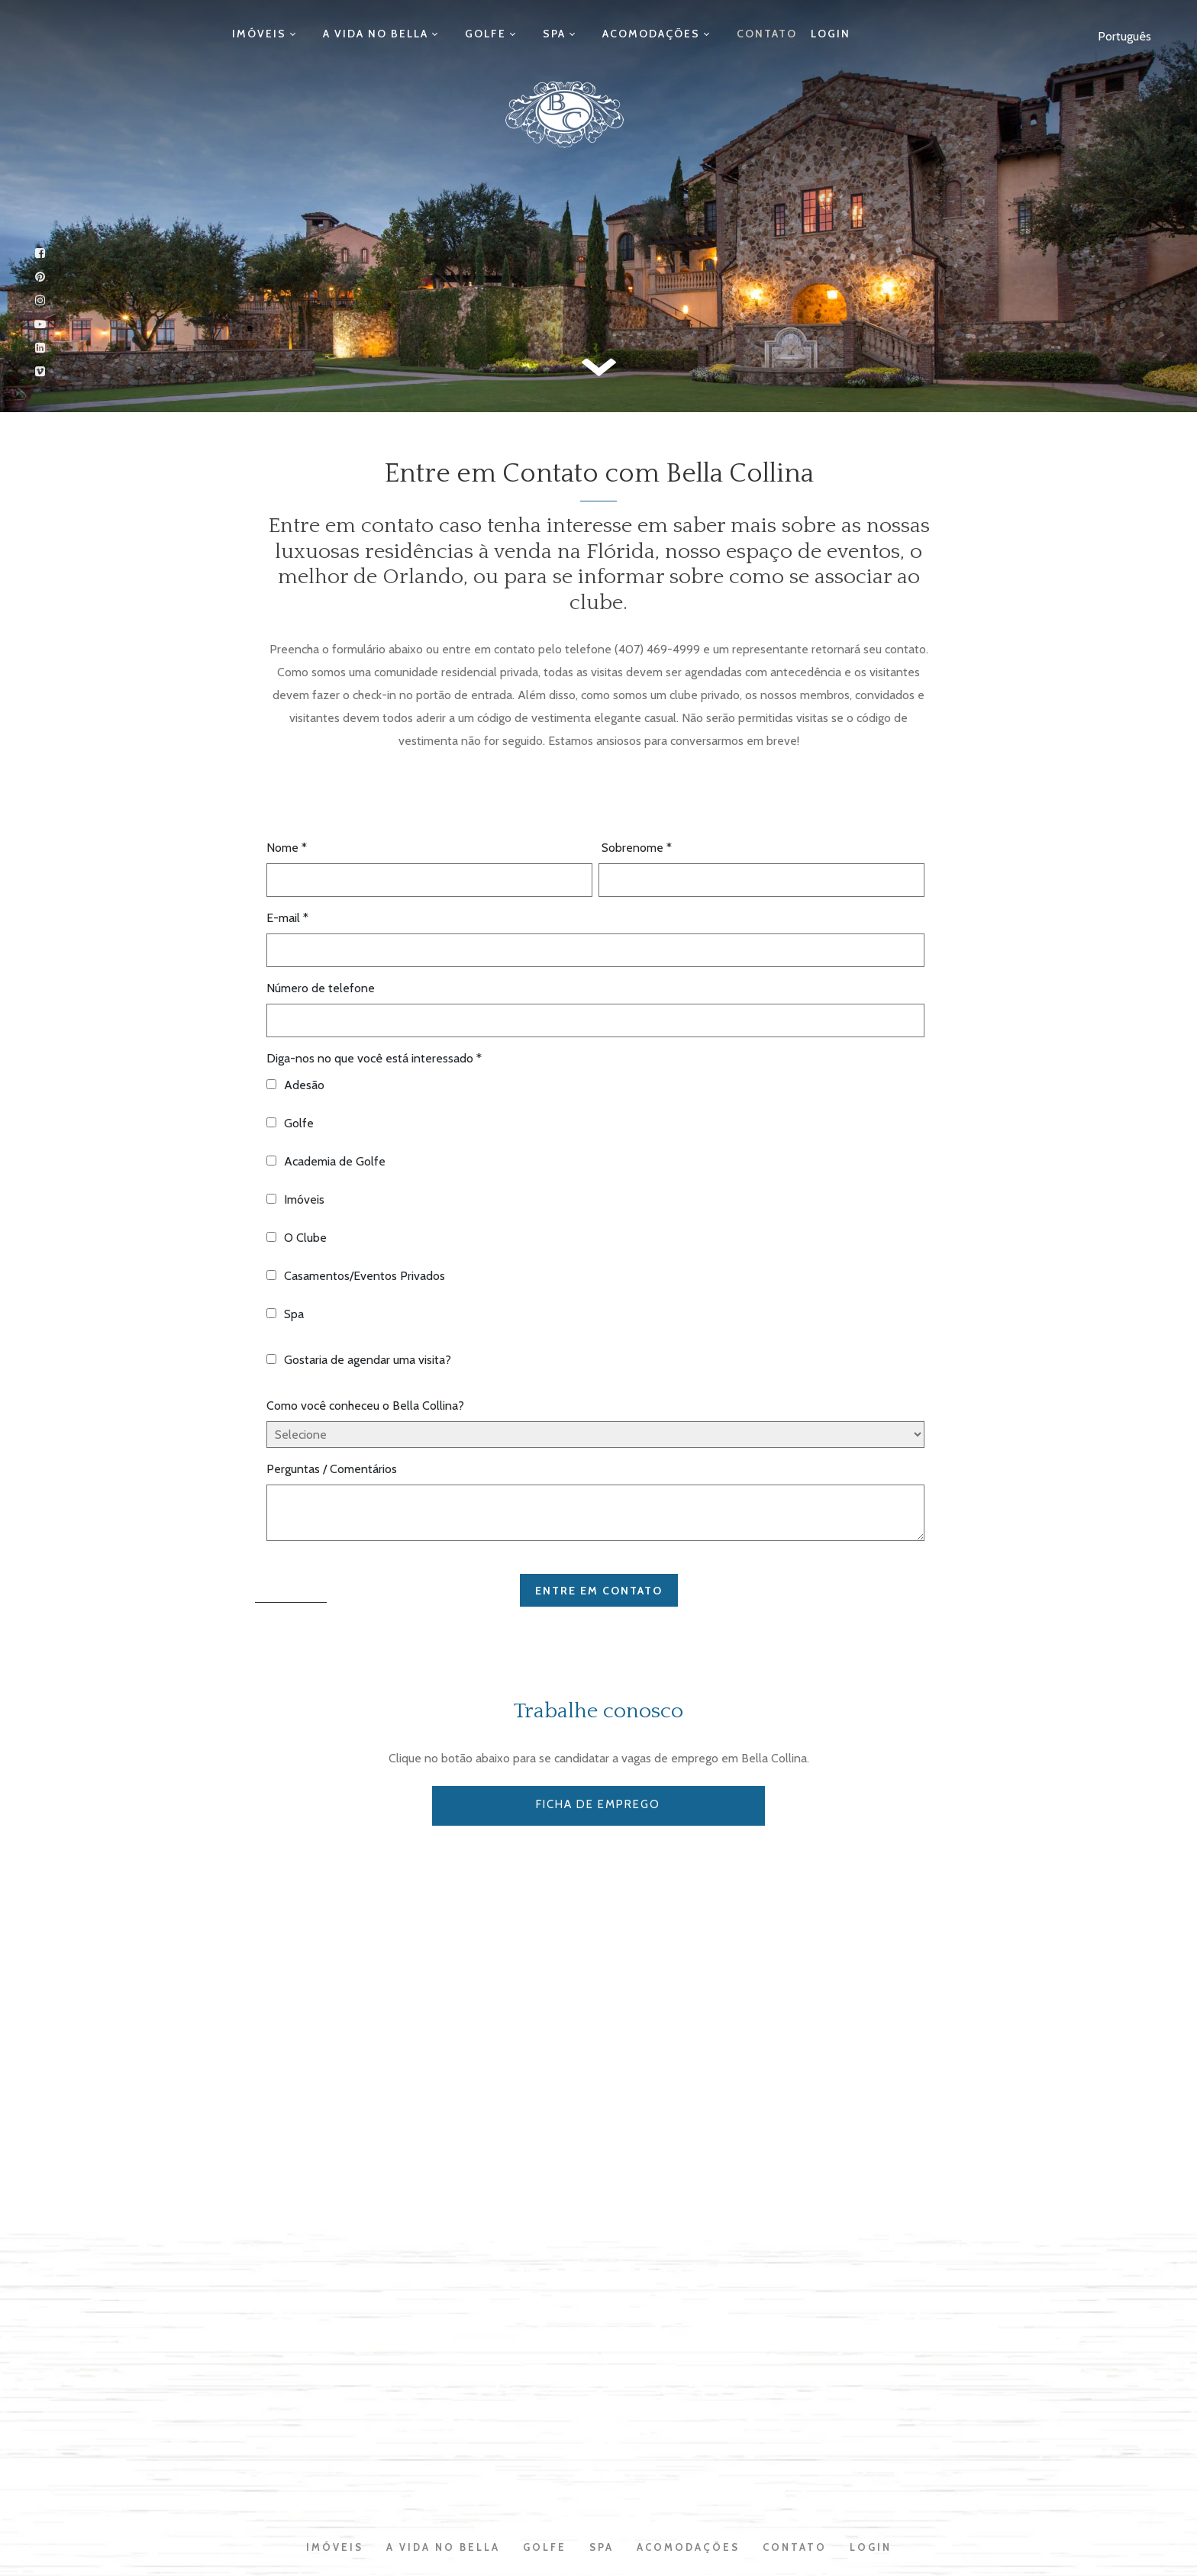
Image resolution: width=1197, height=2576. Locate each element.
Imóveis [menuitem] (296, 33)
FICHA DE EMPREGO (599, 1804)
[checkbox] (595, 1202)
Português (1124, 36)
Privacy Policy (602, 2474)
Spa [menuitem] (547, 33)
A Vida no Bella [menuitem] (397, 33)
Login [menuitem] (795, 33)
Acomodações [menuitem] (630, 33)
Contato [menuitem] (731, 33)
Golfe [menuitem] (493, 33)
